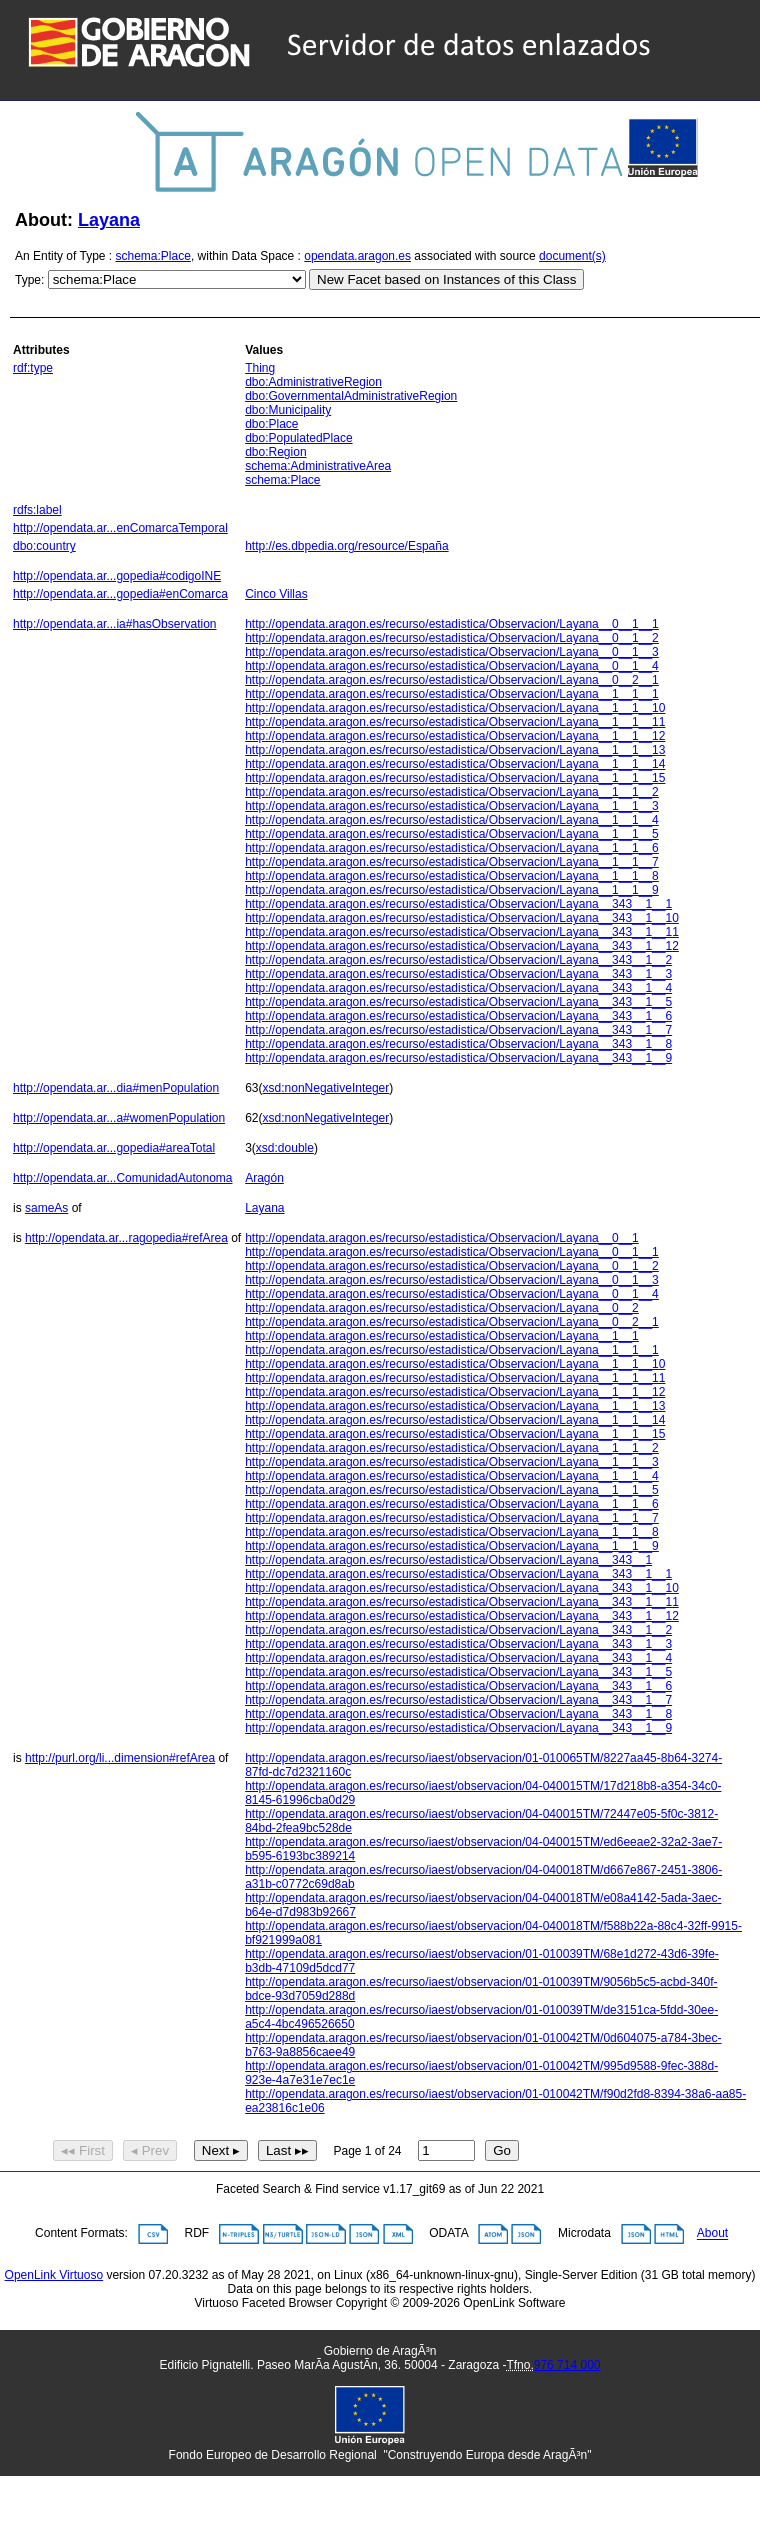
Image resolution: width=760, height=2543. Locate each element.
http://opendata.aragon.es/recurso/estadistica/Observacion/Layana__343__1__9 (458, 1058)
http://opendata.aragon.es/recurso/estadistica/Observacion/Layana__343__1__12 (462, 946)
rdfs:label (37, 510)
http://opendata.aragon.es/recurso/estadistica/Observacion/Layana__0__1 (442, 1238)
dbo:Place (271, 424)
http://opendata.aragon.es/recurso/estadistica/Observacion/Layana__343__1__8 (458, 1044)
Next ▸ (221, 2150)
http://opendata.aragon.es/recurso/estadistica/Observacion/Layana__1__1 (442, 1336)
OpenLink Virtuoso (54, 2275)
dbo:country (44, 546)
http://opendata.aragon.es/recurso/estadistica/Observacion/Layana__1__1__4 (452, 820)
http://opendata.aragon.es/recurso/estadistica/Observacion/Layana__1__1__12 (455, 736)
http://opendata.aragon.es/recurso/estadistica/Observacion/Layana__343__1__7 (458, 1030)
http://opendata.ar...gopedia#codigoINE (117, 576)
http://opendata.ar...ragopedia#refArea (126, 1238)
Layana (109, 220)
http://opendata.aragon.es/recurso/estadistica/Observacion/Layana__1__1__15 (455, 778)
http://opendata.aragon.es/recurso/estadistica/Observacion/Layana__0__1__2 (452, 638)
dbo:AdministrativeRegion (313, 382)
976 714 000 (567, 2365)
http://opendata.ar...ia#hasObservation (114, 624)
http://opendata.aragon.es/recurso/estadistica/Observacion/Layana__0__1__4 (452, 666)
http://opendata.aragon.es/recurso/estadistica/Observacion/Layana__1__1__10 (455, 708)
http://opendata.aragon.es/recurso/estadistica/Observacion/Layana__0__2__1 (452, 680)
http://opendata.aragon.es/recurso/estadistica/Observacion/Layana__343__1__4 (458, 988)
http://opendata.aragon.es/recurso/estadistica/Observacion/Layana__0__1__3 (452, 652)
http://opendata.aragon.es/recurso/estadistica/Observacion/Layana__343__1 (448, 1560)
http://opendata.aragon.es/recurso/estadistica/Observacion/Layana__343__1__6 (458, 1016)
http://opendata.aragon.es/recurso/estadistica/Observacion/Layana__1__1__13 (455, 750)
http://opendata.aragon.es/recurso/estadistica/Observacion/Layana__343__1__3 (458, 974)
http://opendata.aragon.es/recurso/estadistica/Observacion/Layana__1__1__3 (452, 806)
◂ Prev (150, 2150)
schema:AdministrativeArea (318, 466)
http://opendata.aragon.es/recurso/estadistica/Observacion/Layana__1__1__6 (452, 848)
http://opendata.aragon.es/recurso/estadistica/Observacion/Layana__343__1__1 (458, 904)
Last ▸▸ (287, 2150)
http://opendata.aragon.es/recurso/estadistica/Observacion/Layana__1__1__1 (452, 694)
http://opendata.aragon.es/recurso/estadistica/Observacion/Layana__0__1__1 (452, 624)
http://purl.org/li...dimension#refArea (120, 1758)
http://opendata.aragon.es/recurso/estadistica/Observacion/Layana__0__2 (442, 1308)
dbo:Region (275, 452)
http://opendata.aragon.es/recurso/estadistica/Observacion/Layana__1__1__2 (452, 792)
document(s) (572, 256)
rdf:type (33, 368)
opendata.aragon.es (357, 256)
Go (502, 2150)
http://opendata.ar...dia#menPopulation (116, 1088)
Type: (29, 280)
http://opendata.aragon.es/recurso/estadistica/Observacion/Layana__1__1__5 (452, 834)
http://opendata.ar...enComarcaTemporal (120, 528)
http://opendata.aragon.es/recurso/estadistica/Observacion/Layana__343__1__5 (458, 1002)
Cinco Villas (276, 594)
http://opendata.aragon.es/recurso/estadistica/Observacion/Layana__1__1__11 (455, 722)
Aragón (264, 1178)
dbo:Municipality (288, 410)
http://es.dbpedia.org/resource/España (346, 546)
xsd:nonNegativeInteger (326, 1088)
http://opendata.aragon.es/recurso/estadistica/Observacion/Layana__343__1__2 (458, 960)
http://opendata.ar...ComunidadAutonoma (123, 1178)
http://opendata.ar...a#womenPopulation (119, 1118)
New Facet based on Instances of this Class (446, 279)
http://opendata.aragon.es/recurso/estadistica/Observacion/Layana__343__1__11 (462, 932)
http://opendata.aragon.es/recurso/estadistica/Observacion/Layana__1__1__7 (452, 862)
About (712, 2234)
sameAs (46, 1208)
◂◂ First (83, 2150)
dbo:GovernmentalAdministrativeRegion (351, 396)
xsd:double (285, 1148)
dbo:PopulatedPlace (298, 438)
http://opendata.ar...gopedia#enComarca (120, 594)
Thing (260, 368)
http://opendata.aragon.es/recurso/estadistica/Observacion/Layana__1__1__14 (455, 764)
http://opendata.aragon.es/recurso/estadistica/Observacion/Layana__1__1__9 (452, 890)
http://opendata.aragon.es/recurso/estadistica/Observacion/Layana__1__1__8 (452, 876)
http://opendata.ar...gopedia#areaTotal (114, 1148)
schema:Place (153, 256)
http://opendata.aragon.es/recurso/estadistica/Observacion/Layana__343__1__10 (462, 918)
